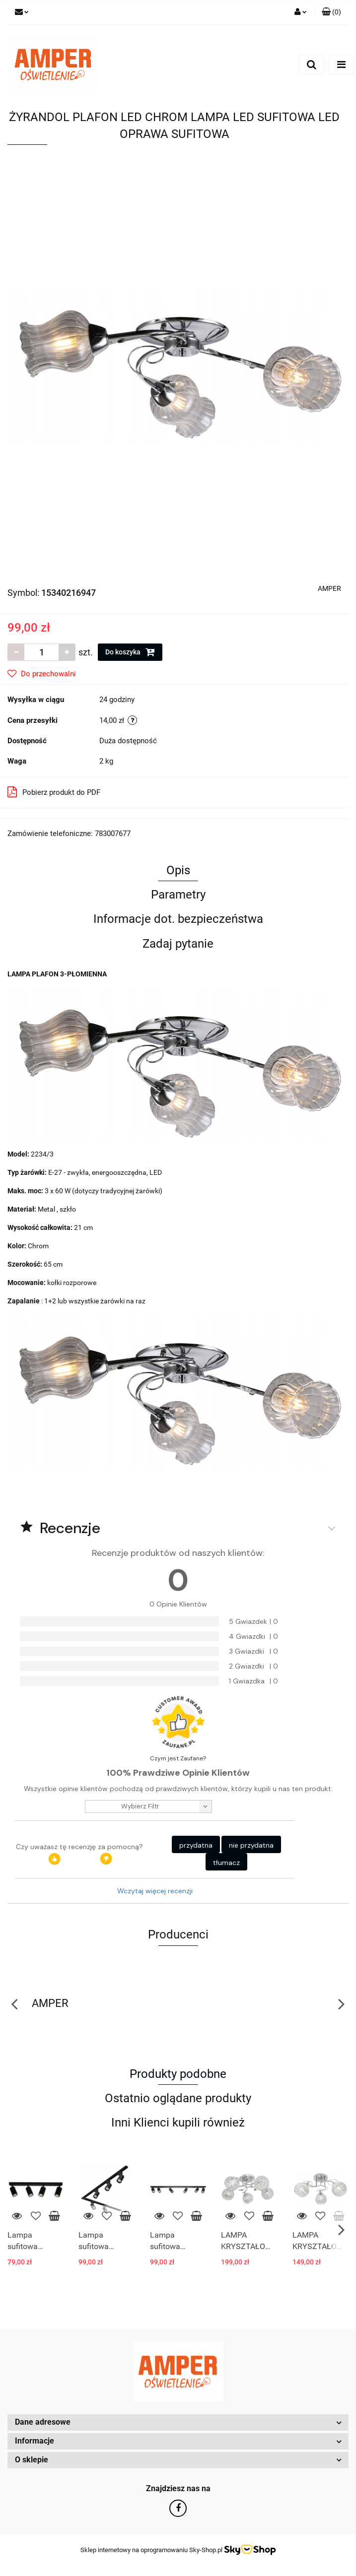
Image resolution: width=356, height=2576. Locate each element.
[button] (331, 12)
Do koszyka (130, 652)
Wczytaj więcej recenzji (155, 1890)
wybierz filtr (140, 1806)
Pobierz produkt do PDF (53, 791)
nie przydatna (251, 1845)
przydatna (196, 1845)
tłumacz (226, 1862)
